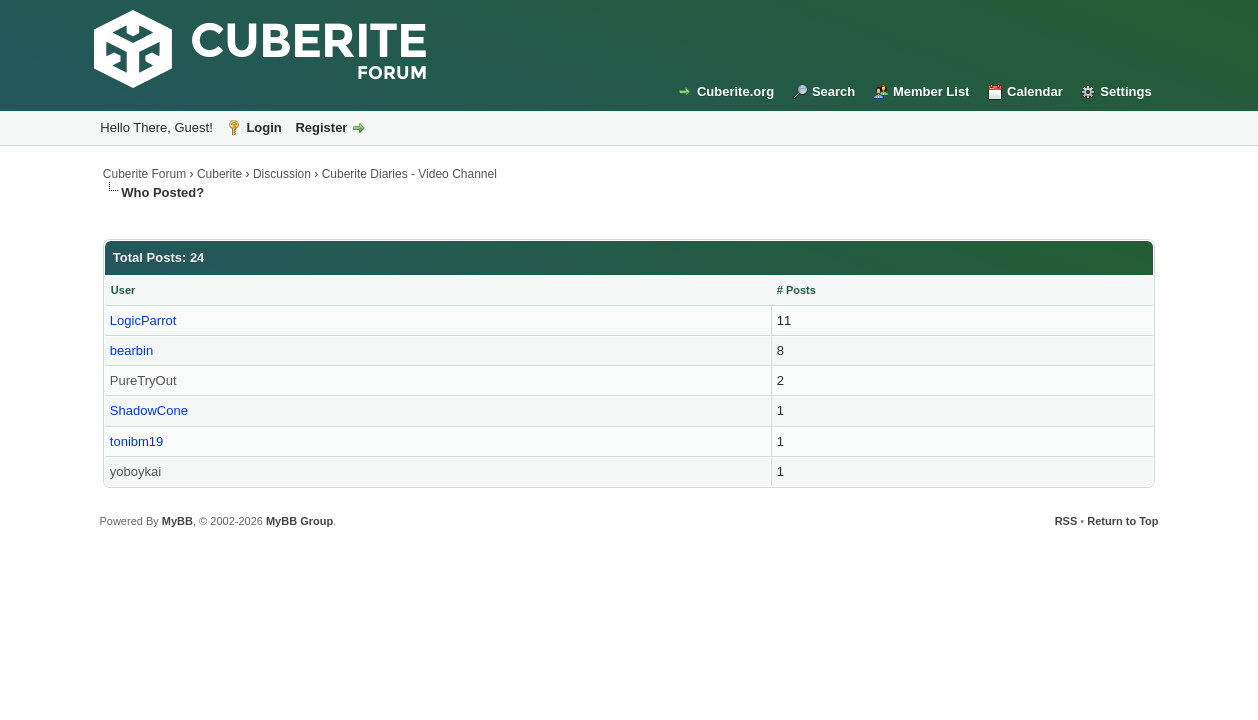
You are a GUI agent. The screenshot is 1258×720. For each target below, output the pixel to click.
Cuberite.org (735, 91)
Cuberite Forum (144, 174)
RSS (1066, 521)
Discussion (282, 174)
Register (321, 127)
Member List (931, 91)
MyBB (177, 521)
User (123, 290)
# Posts (796, 290)
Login (263, 127)
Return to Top (1122, 521)
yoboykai (135, 471)
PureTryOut (143, 380)
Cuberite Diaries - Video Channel (409, 174)
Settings (1125, 91)
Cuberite (219, 174)
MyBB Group (299, 521)
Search (833, 91)
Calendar (1035, 91)
